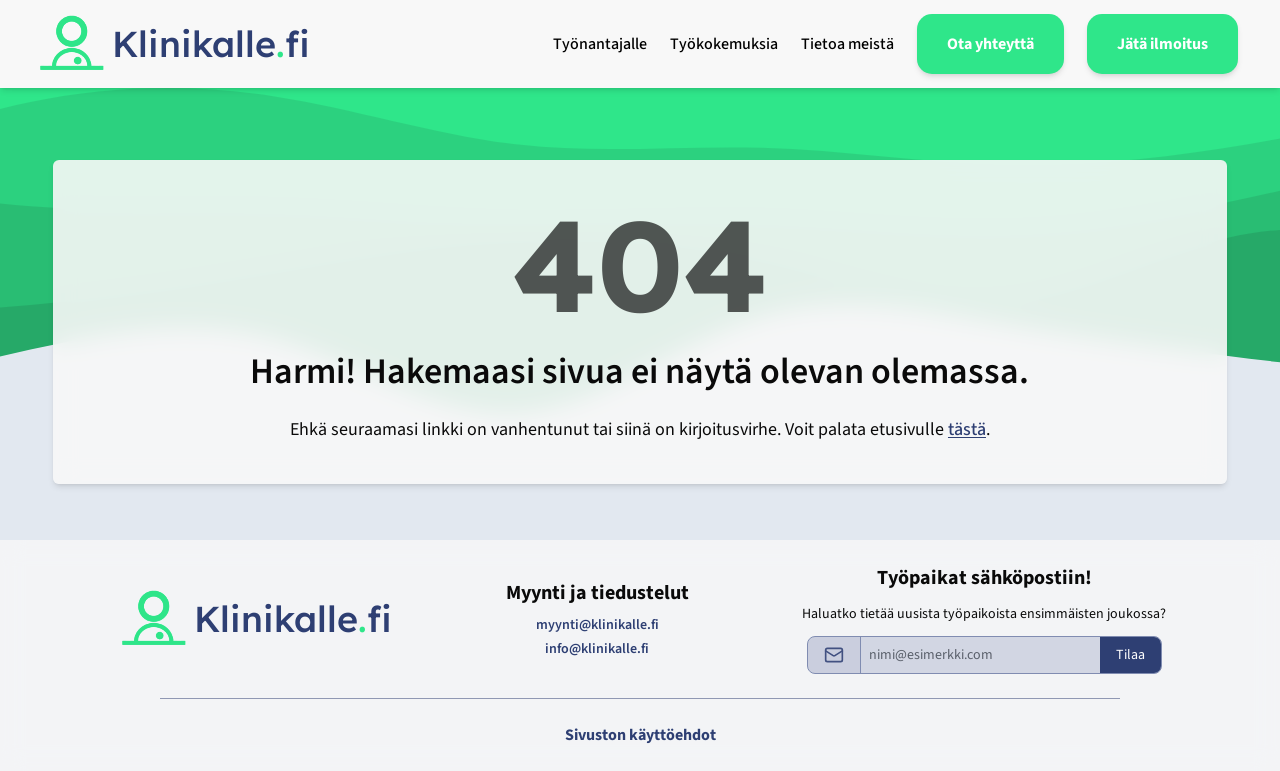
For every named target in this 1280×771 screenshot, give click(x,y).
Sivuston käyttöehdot (640, 735)
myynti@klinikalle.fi (597, 625)
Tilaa (1130, 655)
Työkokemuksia (724, 44)
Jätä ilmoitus (1162, 44)
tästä (967, 429)
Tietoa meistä (847, 44)
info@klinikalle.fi (597, 649)
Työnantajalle (600, 44)
